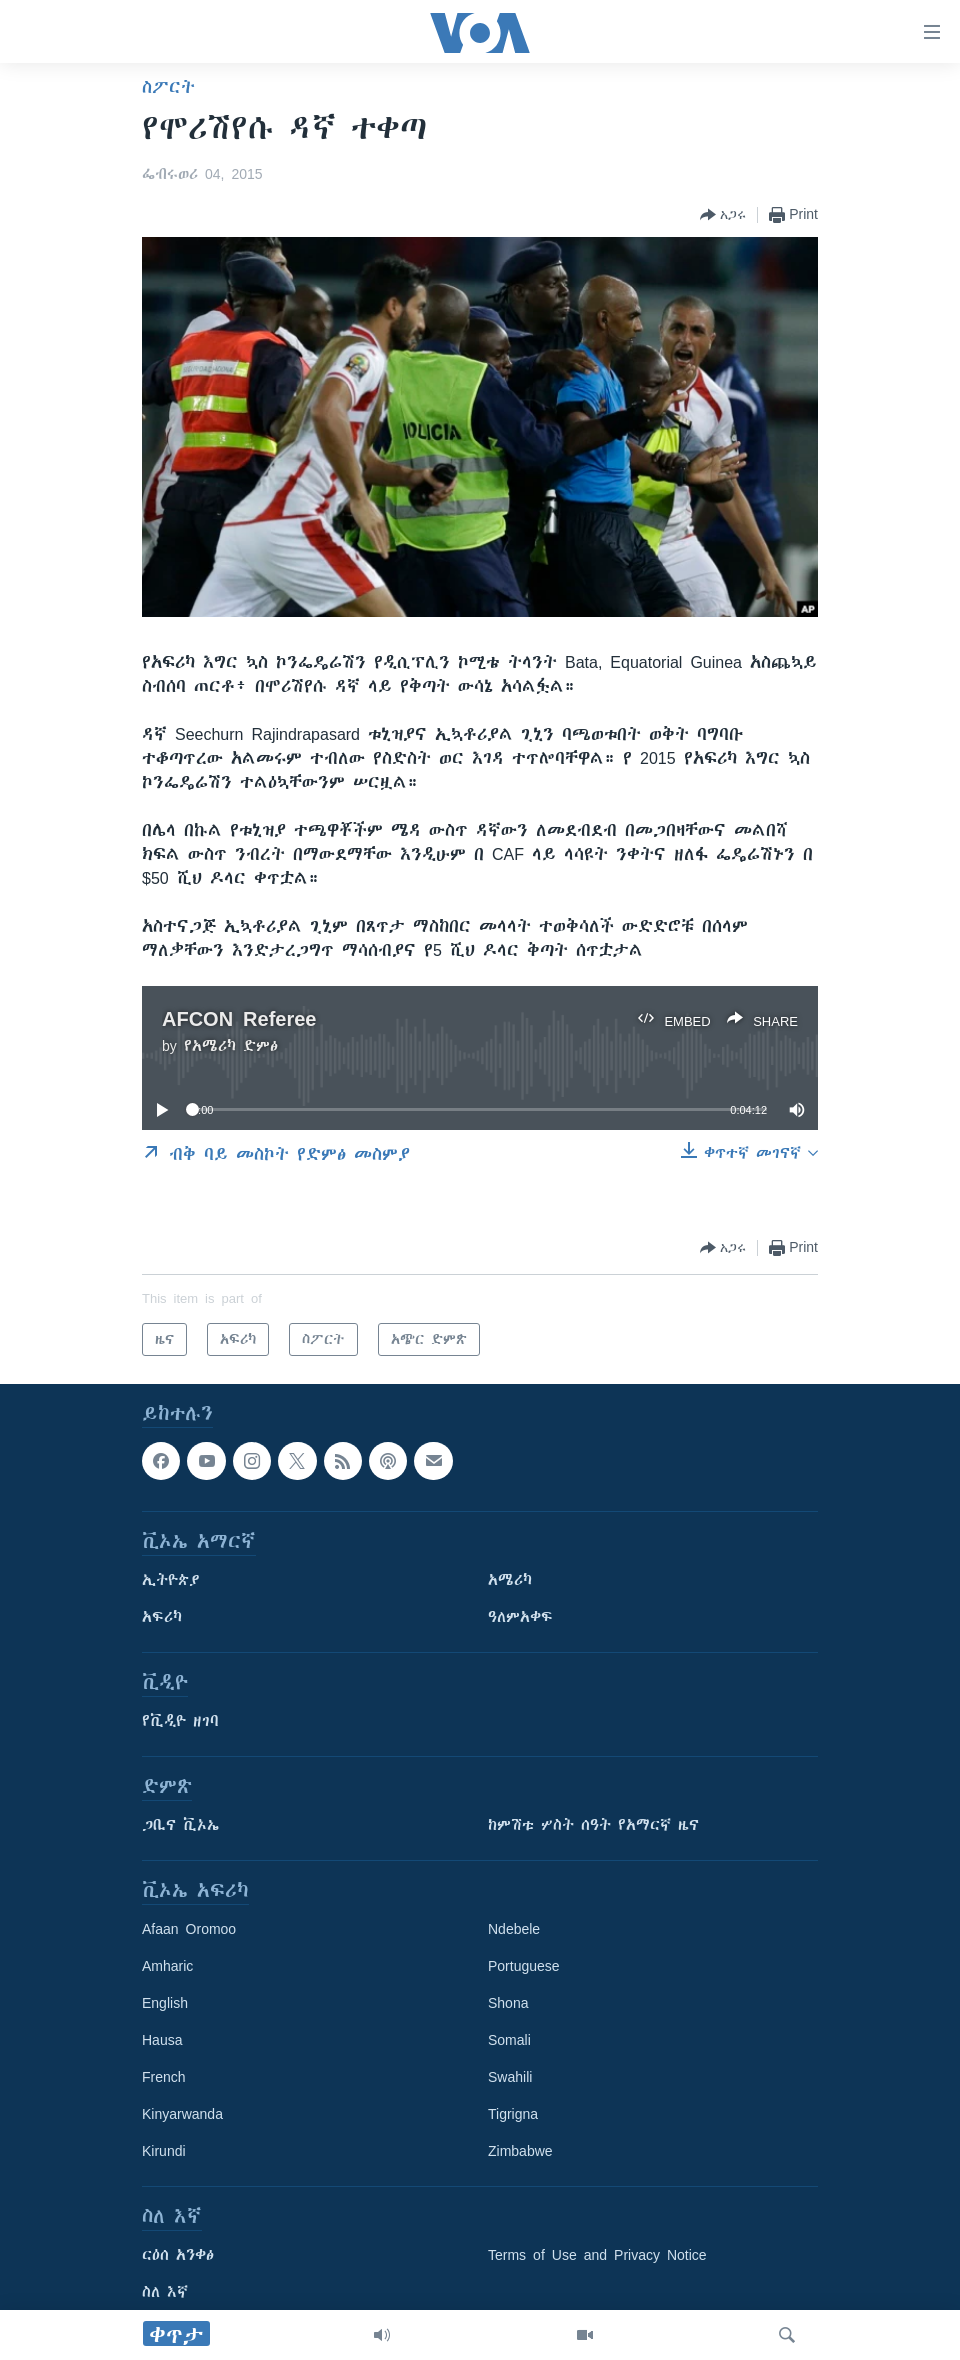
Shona (508, 2004)
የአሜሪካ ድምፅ (231, 1046)
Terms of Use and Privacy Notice (597, 2256)
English (165, 2004)
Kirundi (164, 2152)
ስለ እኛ (165, 2293)
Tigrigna (513, 2115)
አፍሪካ (162, 1618)
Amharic (167, 1967)
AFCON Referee (239, 1018)
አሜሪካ (510, 1581)
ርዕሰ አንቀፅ (178, 2256)
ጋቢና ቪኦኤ (180, 1826)
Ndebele (514, 1930)
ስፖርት (168, 87)
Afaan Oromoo (189, 1930)
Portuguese (524, 1967)
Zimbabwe (520, 2152)
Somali (509, 2041)
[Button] (723, 215)
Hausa (162, 2041)
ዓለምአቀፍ (520, 1618)
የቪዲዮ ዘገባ (180, 1722)
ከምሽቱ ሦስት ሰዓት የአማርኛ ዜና (593, 1826)
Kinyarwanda (182, 2115)
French (164, 2078)
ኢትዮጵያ (171, 1581)
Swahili (510, 2078)
